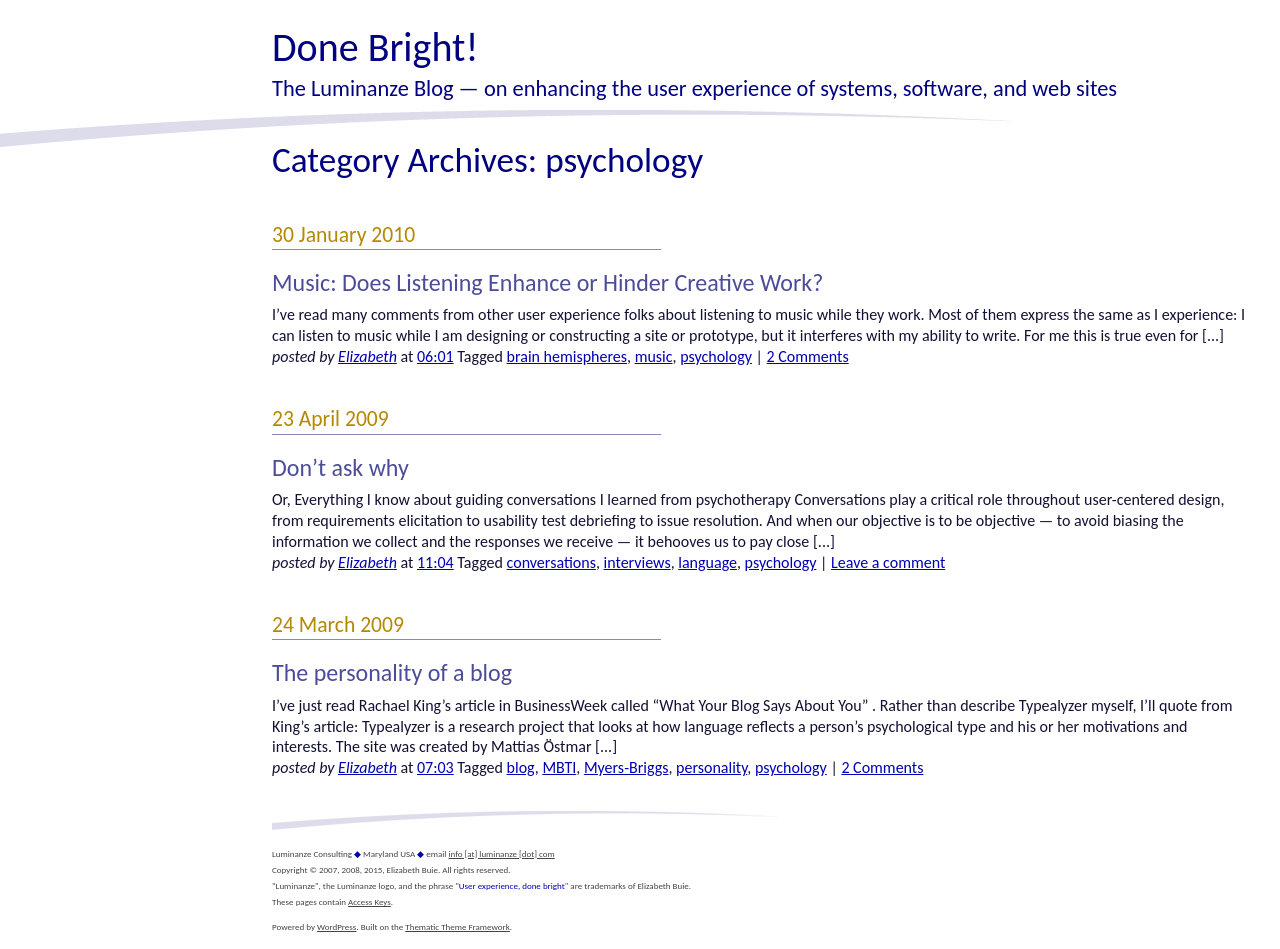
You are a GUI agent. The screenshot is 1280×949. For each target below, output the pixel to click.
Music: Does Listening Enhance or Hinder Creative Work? (547, 282)
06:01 (435, 356)
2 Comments (808, 356)
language (707, 562)
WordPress (336, 926)
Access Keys (369, 901)
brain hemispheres (567, 356)
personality (711, 767)
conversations (551, 562)
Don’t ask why (340, 467)
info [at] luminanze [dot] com (501, 853)
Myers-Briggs (626, 767)
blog (521, 767)
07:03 (435, 767)
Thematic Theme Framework (457, 926)
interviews (637, 562)
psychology (716, 356)
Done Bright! (375, 47)
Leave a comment (888, 562)
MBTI (559, 767)
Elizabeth (367, 356)
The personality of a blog (392, 672)
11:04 (435, 562)
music (654, 356)
